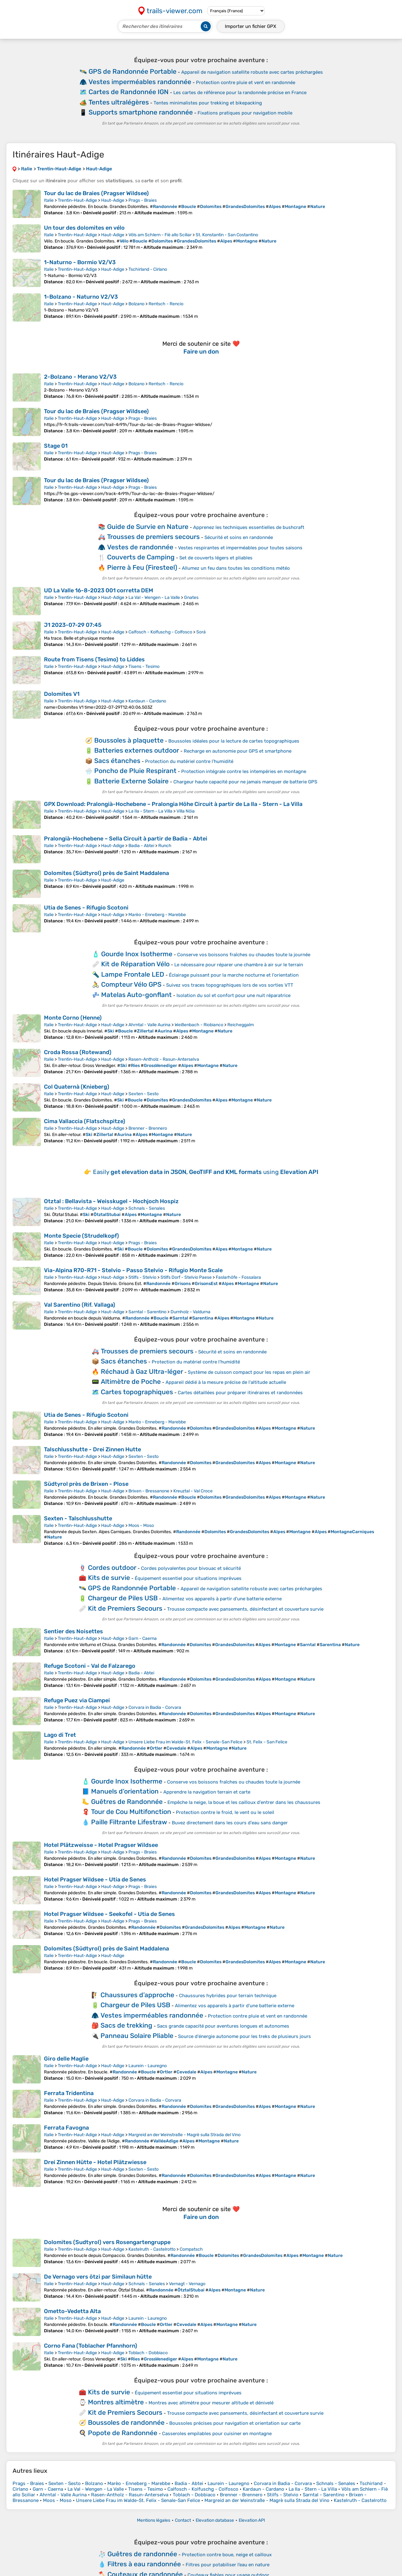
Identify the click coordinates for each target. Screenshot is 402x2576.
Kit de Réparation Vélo (135, 964)
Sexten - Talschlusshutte (78, 1518)
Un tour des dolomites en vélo (84, 227)
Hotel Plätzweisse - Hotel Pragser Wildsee (101, 1845)
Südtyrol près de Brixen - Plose (86, 1483)
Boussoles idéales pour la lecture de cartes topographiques (233, 741)
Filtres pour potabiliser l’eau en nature (227, 2565)
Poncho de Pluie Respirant (135, 771)
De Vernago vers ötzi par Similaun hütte (98, 2276)
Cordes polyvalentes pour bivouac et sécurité (191, 1568)
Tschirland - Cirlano (147, 269)
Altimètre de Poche (131, 1381)
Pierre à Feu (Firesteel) (142, 567)
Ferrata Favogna (66, 2127)
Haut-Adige (112, 200)
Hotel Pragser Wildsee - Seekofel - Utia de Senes (109, 1914)
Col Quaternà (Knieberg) (76, 1086)
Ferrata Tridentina (69, 2093)
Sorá (201, 632)
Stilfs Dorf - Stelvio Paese (186, 1277)
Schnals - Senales (146, 1208)
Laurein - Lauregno (147, 2065)
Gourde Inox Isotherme (136, 954)
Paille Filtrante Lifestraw (129, 1822)
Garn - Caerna (142, 1638)
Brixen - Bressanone (148, 1491)
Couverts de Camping (141, 557)
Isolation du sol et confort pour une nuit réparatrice (234, 995)
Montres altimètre (116, 2402)
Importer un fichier (250, 26)
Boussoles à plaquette (129, 740)
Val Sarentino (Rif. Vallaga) (79, 1304)
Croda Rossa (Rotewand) (77, 1052)
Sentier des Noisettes (73, 1631)
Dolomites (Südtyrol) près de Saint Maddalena (106, 873)
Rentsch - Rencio (166, 304)
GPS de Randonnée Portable (133, 71)
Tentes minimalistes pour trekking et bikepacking (208, 103)
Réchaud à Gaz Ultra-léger (142, 1371)
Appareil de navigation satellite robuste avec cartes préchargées (252, 72)
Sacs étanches (117, 761)
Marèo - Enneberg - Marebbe (157, 914)
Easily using (205, 1172)
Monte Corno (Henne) (73, 1017)
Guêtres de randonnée (142, 2554)
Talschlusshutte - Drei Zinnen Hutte (92, 1449)
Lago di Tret (60, 1734)
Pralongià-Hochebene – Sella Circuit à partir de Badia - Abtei (125, 838)
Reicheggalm (240, 1024)
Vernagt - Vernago (187, 2283)
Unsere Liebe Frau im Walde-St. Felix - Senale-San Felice (185, 1742)
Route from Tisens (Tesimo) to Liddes (94, 659)
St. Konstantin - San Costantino (227, 234)
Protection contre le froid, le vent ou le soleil (225, 1812)
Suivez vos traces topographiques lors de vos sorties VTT (229, 985)
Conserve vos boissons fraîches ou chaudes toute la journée (243, 954)
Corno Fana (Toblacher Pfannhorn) (90, 2345)
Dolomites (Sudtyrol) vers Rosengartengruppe (107, 2242)
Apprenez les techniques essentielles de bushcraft (248, 527)
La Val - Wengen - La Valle (154, 597)
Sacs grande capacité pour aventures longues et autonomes (223, 2026)
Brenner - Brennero (147, 1128)
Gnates (191, 597)
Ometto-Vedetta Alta (72, 2311)
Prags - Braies (142, 200)
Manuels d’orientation (125, 1791)
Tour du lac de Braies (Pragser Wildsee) (96, 193)
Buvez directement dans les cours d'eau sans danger (230, 1823)
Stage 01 (56, 445)
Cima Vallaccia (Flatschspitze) (84, 1121)
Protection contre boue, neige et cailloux (227, 2554)
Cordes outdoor (112, 1567)
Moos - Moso (141, 1525)
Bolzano (136, 304)
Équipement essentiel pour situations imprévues (188, 1578)
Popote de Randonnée (122, 2433)
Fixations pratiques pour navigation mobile (245, 113)
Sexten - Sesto (143, 1093)
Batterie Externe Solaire (131, 781)
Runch (164, 845)
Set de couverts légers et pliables (216, 558)
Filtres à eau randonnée (144, 2564)
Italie (49, 200)
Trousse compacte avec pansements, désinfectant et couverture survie (245, 1609)
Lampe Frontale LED (132, 974)
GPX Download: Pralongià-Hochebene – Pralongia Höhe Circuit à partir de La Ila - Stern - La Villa (173, 804)
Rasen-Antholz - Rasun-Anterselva (163, 1059)
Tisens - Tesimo (144, 666)
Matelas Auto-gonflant (136, 995)
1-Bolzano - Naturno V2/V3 (81, 296)
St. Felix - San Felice (267, 1742)
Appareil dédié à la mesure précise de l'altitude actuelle (226, 1382)
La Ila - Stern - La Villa (150, 811)
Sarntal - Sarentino (147, 1312)
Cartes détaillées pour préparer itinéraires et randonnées (240, 1392)
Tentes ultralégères (119, 102)
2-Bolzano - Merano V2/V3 (80, 376)
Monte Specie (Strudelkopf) (81, 1235)
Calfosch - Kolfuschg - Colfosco (160, 632)
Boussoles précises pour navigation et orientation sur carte (235, 2423)
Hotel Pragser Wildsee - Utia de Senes (95, 1879)
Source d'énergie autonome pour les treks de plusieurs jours (244, 2036)
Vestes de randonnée (140, 547)
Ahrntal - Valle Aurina (149, 1024)
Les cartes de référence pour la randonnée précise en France (240, 92)
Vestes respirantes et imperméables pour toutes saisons (240, 548)
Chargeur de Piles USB (123, 1598)
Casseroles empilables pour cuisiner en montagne (217, 2433)
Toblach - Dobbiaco (148, 2352)
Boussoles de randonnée (126, 2422)
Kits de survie (109, 1577)
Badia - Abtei (141, 845)
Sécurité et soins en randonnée (238, 537)
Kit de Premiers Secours (125, 1608)
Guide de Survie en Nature (147, 527)
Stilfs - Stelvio (142, 1277)
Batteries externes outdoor (136, 750)
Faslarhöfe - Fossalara (238, 1277)
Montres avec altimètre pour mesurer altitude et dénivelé (211, 2403)
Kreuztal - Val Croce (193, 1491)
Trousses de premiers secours (153, 537)
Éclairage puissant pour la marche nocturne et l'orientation (234, 975)
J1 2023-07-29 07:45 (72, 624)
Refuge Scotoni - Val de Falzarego (89, 1665)
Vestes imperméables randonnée (140, 82)
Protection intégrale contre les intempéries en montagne (243, 771)
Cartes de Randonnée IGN (129, 92)
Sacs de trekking (126, 2025)
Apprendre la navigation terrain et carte (206, 1792)
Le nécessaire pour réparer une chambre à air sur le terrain (238, 965)
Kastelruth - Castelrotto (152, 2249)
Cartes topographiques (137, 1392)
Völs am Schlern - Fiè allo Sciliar (160, 234)
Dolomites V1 (61, 694)
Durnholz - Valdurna (190, 1312)
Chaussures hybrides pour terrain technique (227, 1995)
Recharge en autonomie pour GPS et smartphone (237, 751)
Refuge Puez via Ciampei (77, 1700)
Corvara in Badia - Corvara (154, 1707)
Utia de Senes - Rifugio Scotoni (86, 907)
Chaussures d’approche (137, 1995)
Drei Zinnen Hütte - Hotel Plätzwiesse (95, 2162)
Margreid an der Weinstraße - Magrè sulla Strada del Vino (184, 2134)
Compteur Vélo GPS (131, 984)
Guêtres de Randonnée (127, 1801)
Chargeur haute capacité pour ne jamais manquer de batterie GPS (245, 782)
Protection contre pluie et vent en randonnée (245, 82)
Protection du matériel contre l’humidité (189, 761)
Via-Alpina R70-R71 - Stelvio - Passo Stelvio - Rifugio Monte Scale (133, 1270)
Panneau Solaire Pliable (136, 2036)
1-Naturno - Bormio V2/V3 (80, 262)
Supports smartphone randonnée (141, 112)
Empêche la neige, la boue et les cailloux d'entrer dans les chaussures (243, 1802)
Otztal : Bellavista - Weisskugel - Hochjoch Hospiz (111, 1201)
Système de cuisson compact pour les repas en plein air (249, 1372)
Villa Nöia (186, 811)
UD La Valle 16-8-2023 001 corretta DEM (98, 590)
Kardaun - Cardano (147, 701)
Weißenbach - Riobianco (199, 1024)
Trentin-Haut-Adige (77, 200)
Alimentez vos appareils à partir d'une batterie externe (222, 1599)
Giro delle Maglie (66, 2058)
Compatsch (191, 2249)
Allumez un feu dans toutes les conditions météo (236, 568)
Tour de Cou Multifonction (131, 1812)
